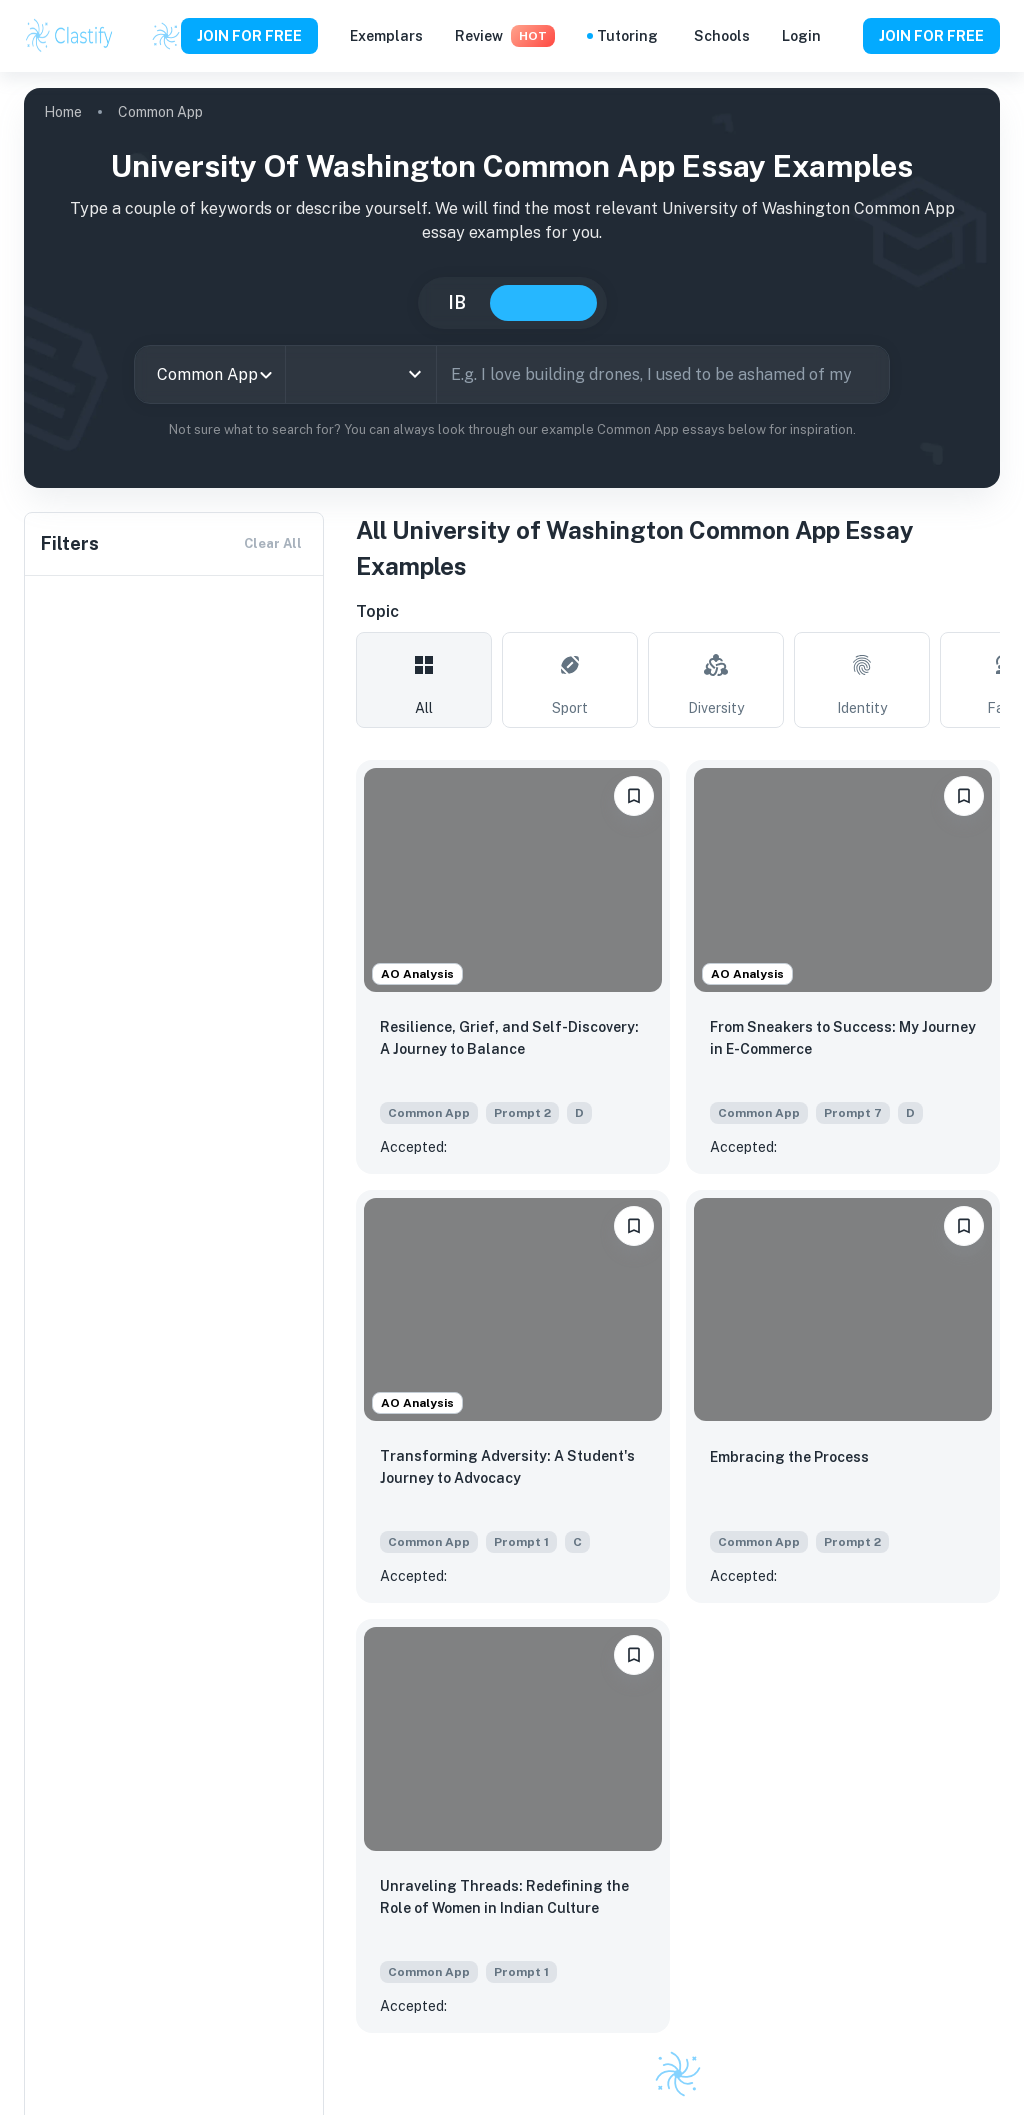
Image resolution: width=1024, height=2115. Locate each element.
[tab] (424, 680)
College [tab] (543, 303)
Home (63, 112)
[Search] (867, 374)
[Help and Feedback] (842, 36)
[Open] (415, 374)
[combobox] (210, 374)
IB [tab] (457, 302)
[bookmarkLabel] (634, 796)
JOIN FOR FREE (249, 36)
